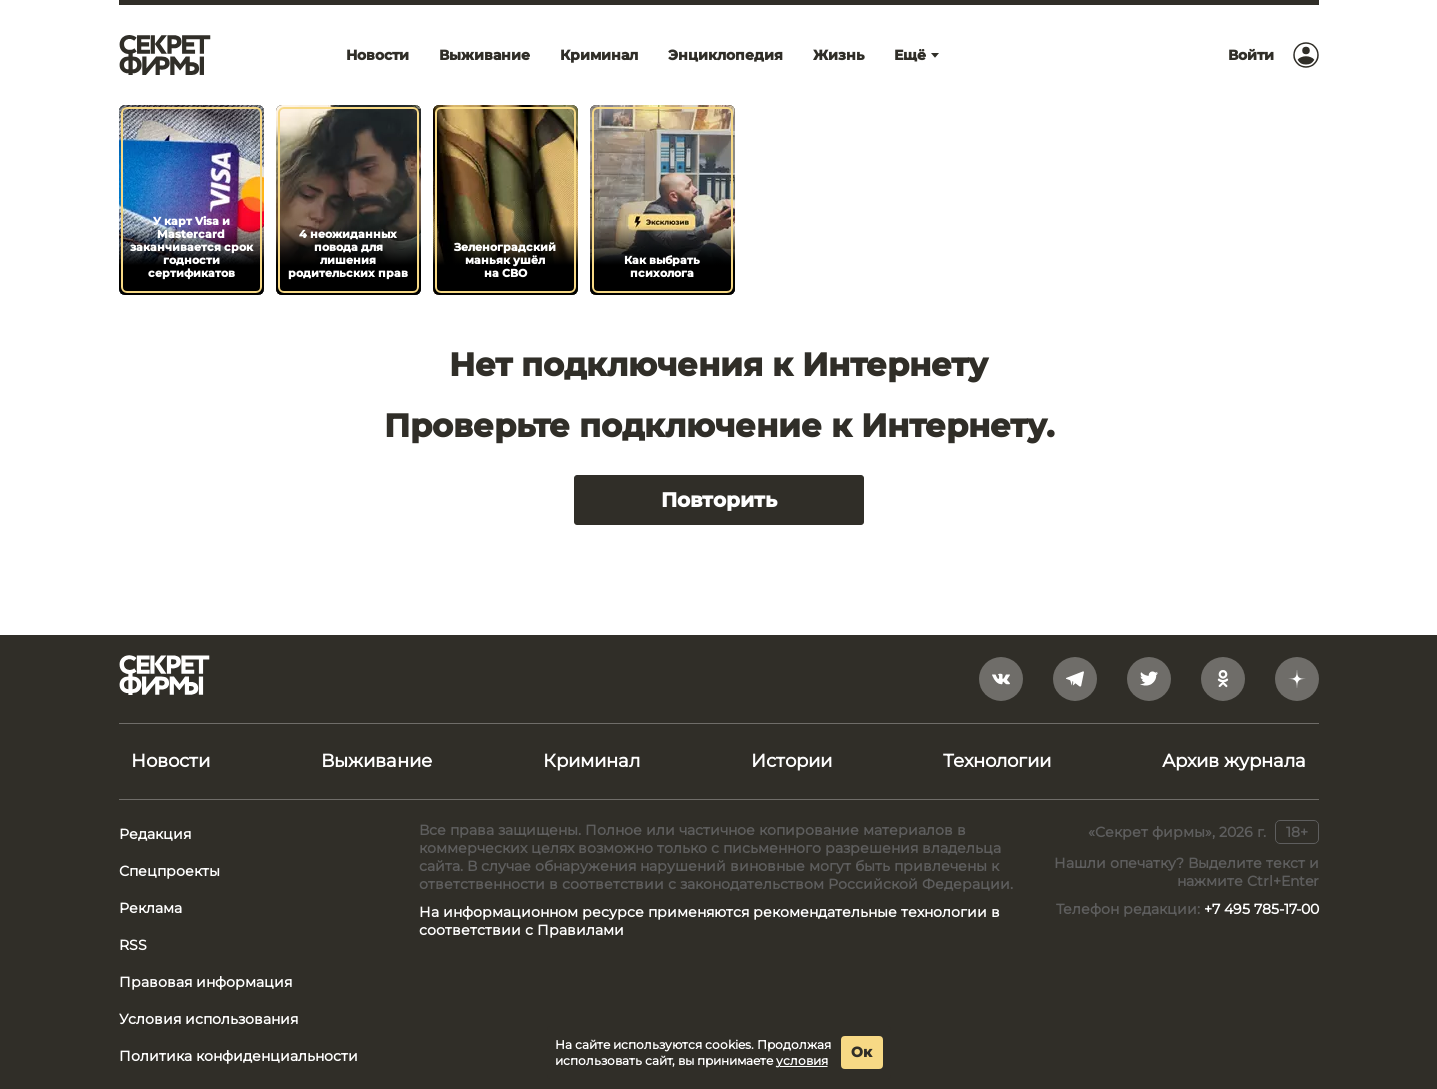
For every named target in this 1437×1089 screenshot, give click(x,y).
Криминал (591, 761)
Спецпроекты (169, 871)
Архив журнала (1234, 761)
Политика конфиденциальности (238, 1056)
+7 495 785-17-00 (1261, 909)
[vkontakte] (1001, 679)
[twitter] (1149, 679)
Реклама (150, 908)
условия (802, 1060)
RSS (133, 945)
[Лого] (165, 55)
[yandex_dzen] (1297, 679)
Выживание (376, 761)
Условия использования (208, 1019)
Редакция (155, 834)
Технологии (997, 761)
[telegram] (1075, 679)
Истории (791, 761)
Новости (170, 761)
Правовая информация (205, 982)
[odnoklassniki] (1223, 679)
